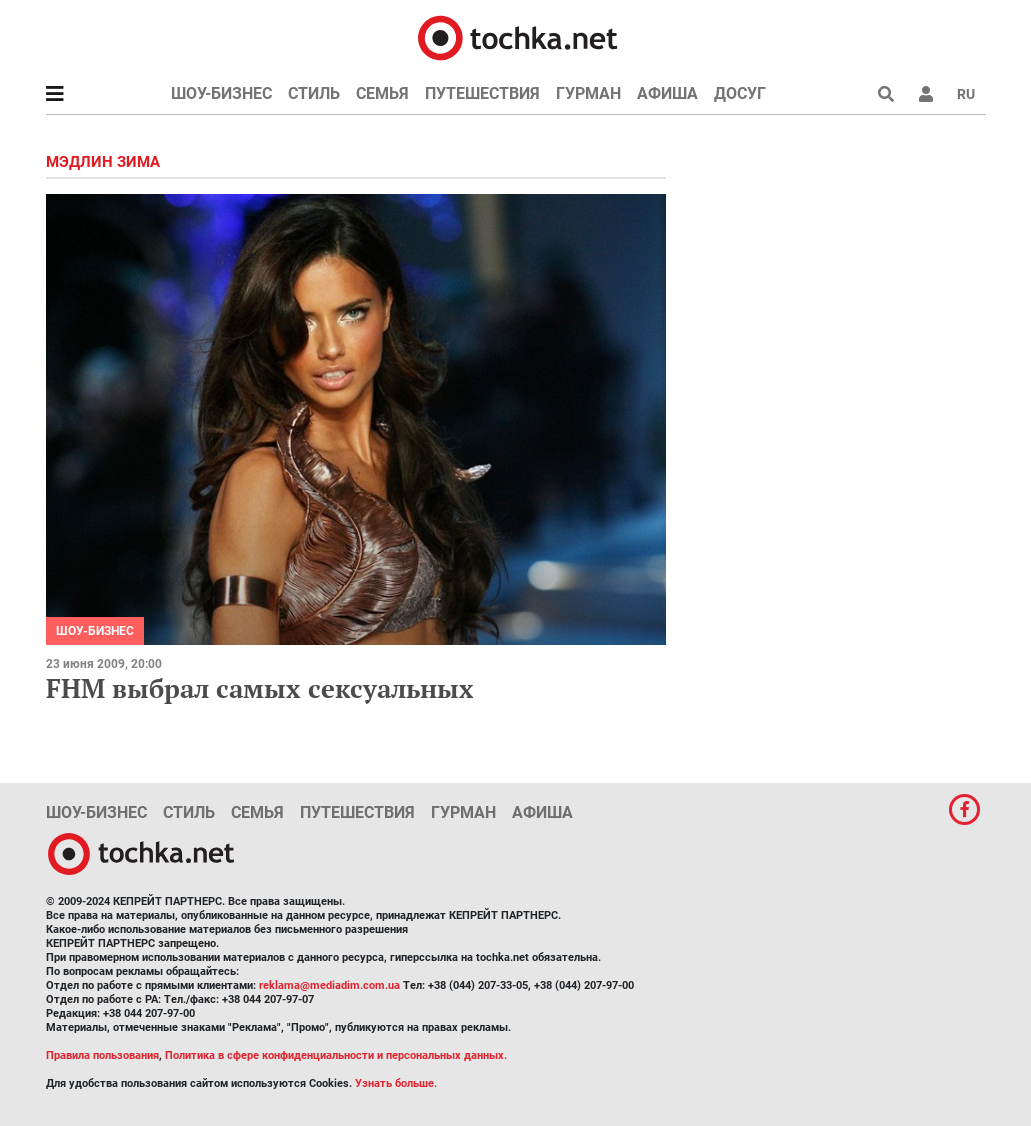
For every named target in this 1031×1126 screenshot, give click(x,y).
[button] (926, 94)
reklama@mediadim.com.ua (329, 985)
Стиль (314, 93)
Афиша (667, 93)
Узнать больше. (396, 1083)
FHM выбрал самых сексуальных (260, 688)
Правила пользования (102, 1055)
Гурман (588, 93)
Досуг (740, 93)
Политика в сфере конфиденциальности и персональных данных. (336, 1055)
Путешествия (482, 93)
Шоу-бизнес (221, 93)
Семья (382, 93)
